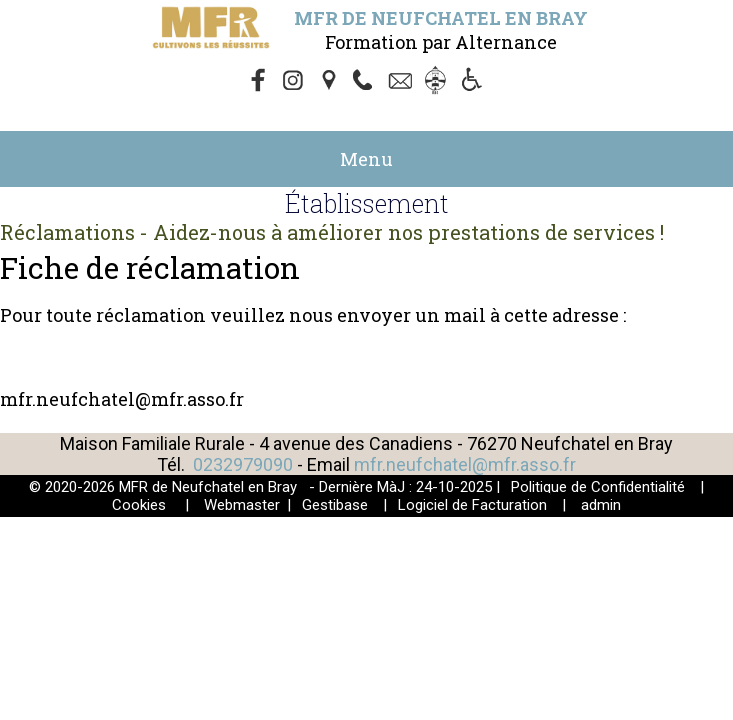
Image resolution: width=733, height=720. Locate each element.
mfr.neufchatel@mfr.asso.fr (465, 464)
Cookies (139, 505)
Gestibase (335, 505)
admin (601, 505)
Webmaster (242, 505)
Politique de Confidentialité (598, 487)
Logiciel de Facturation (472, 505)
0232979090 (243, 464)
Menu (366, 159)
